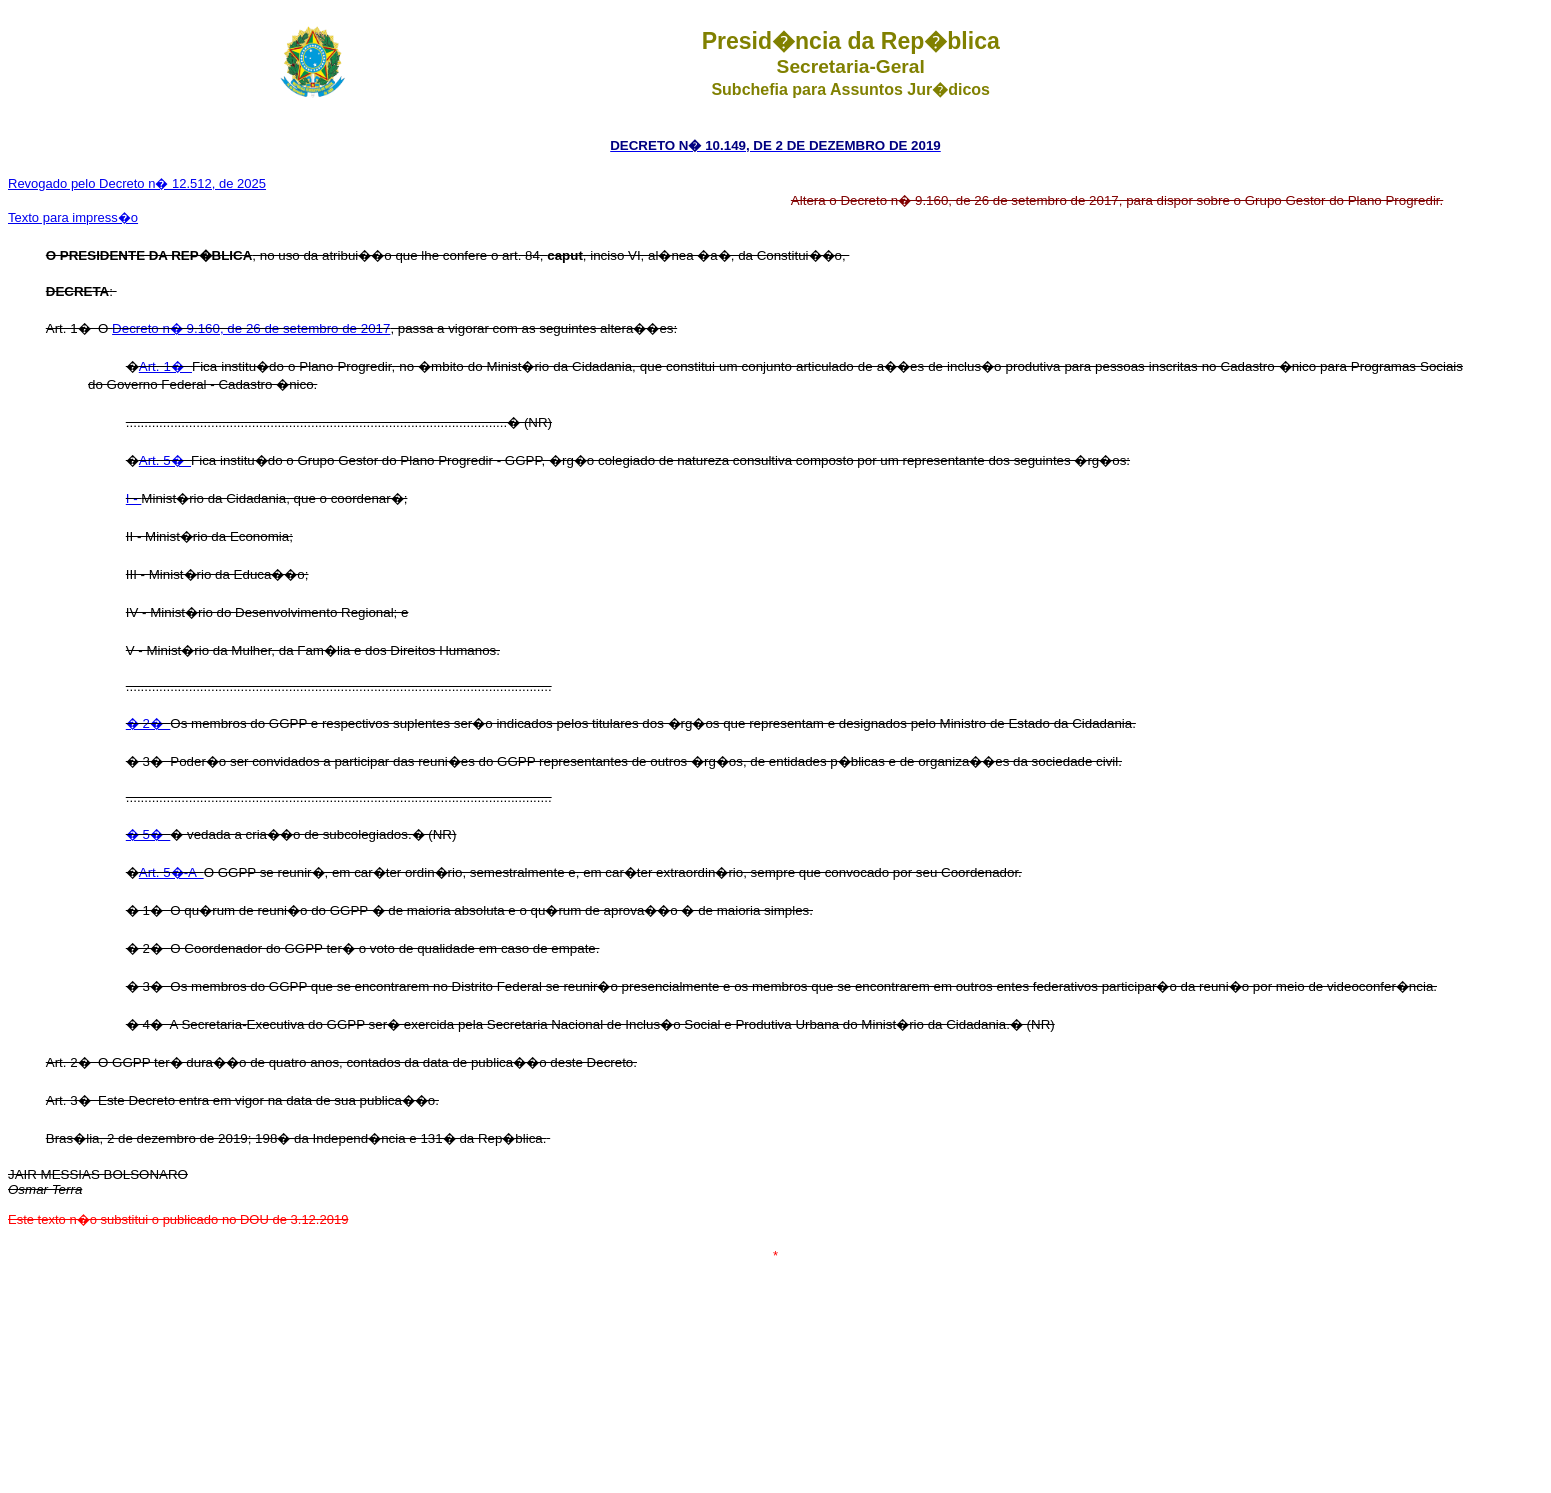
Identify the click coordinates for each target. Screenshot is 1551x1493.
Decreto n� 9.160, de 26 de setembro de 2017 (251, 328)
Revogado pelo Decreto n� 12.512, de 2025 (137, 183)
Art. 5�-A (171, 872)
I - (134, 498)
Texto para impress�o (73, 217)
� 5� (148, 834)
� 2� (148, 723)
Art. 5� (165, 460)
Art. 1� (165, 366)
